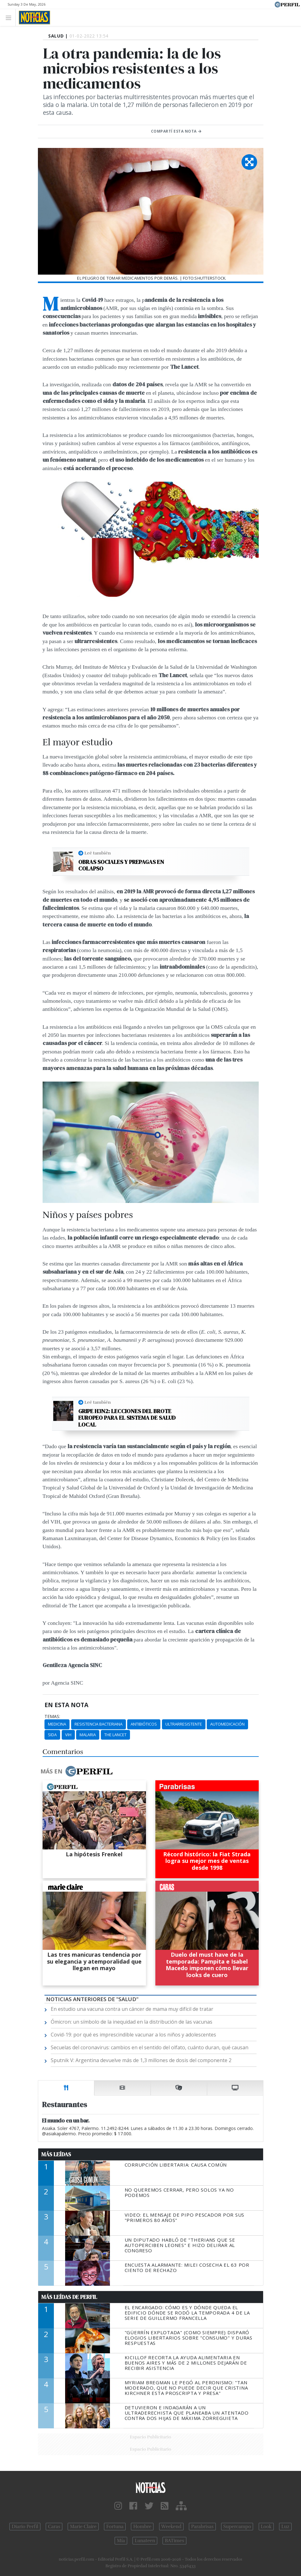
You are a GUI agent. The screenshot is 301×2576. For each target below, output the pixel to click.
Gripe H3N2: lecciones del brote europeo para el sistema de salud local (127, 1418)
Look (266, 2526)
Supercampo (237, 2526)
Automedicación (227, 1724)
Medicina (57, 1724)
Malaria (88, 1734)
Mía (121, 2540)
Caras (54, 2526)
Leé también (98, 853)
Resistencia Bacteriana (98, 1724)
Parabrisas (202, 2526)
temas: (52, 1716)
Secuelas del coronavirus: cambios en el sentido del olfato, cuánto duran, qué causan (149, 2047)
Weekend (171, 2526)
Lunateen (145, 2540)
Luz (285, 2526)
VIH (68, 1734)
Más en (76, 1771)
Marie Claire (83, 2526)
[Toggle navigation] (10, 17)
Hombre (142, 2526)
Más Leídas (56, 2154)
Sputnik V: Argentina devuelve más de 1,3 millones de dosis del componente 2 (141, 2060)
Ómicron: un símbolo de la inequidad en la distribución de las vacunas (131, 2021)
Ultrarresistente (183, 1724)
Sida (52, 1734)
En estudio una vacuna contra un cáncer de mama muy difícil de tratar (132, 2009)
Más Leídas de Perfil (69, 2297)
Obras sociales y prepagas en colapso (121, 865)
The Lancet (115, 1734)
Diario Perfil (25, 2526)
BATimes (174, 2540)
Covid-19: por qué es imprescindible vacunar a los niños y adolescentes (133, 2034)
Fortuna (114, 2526)
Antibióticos (144, 1724)
